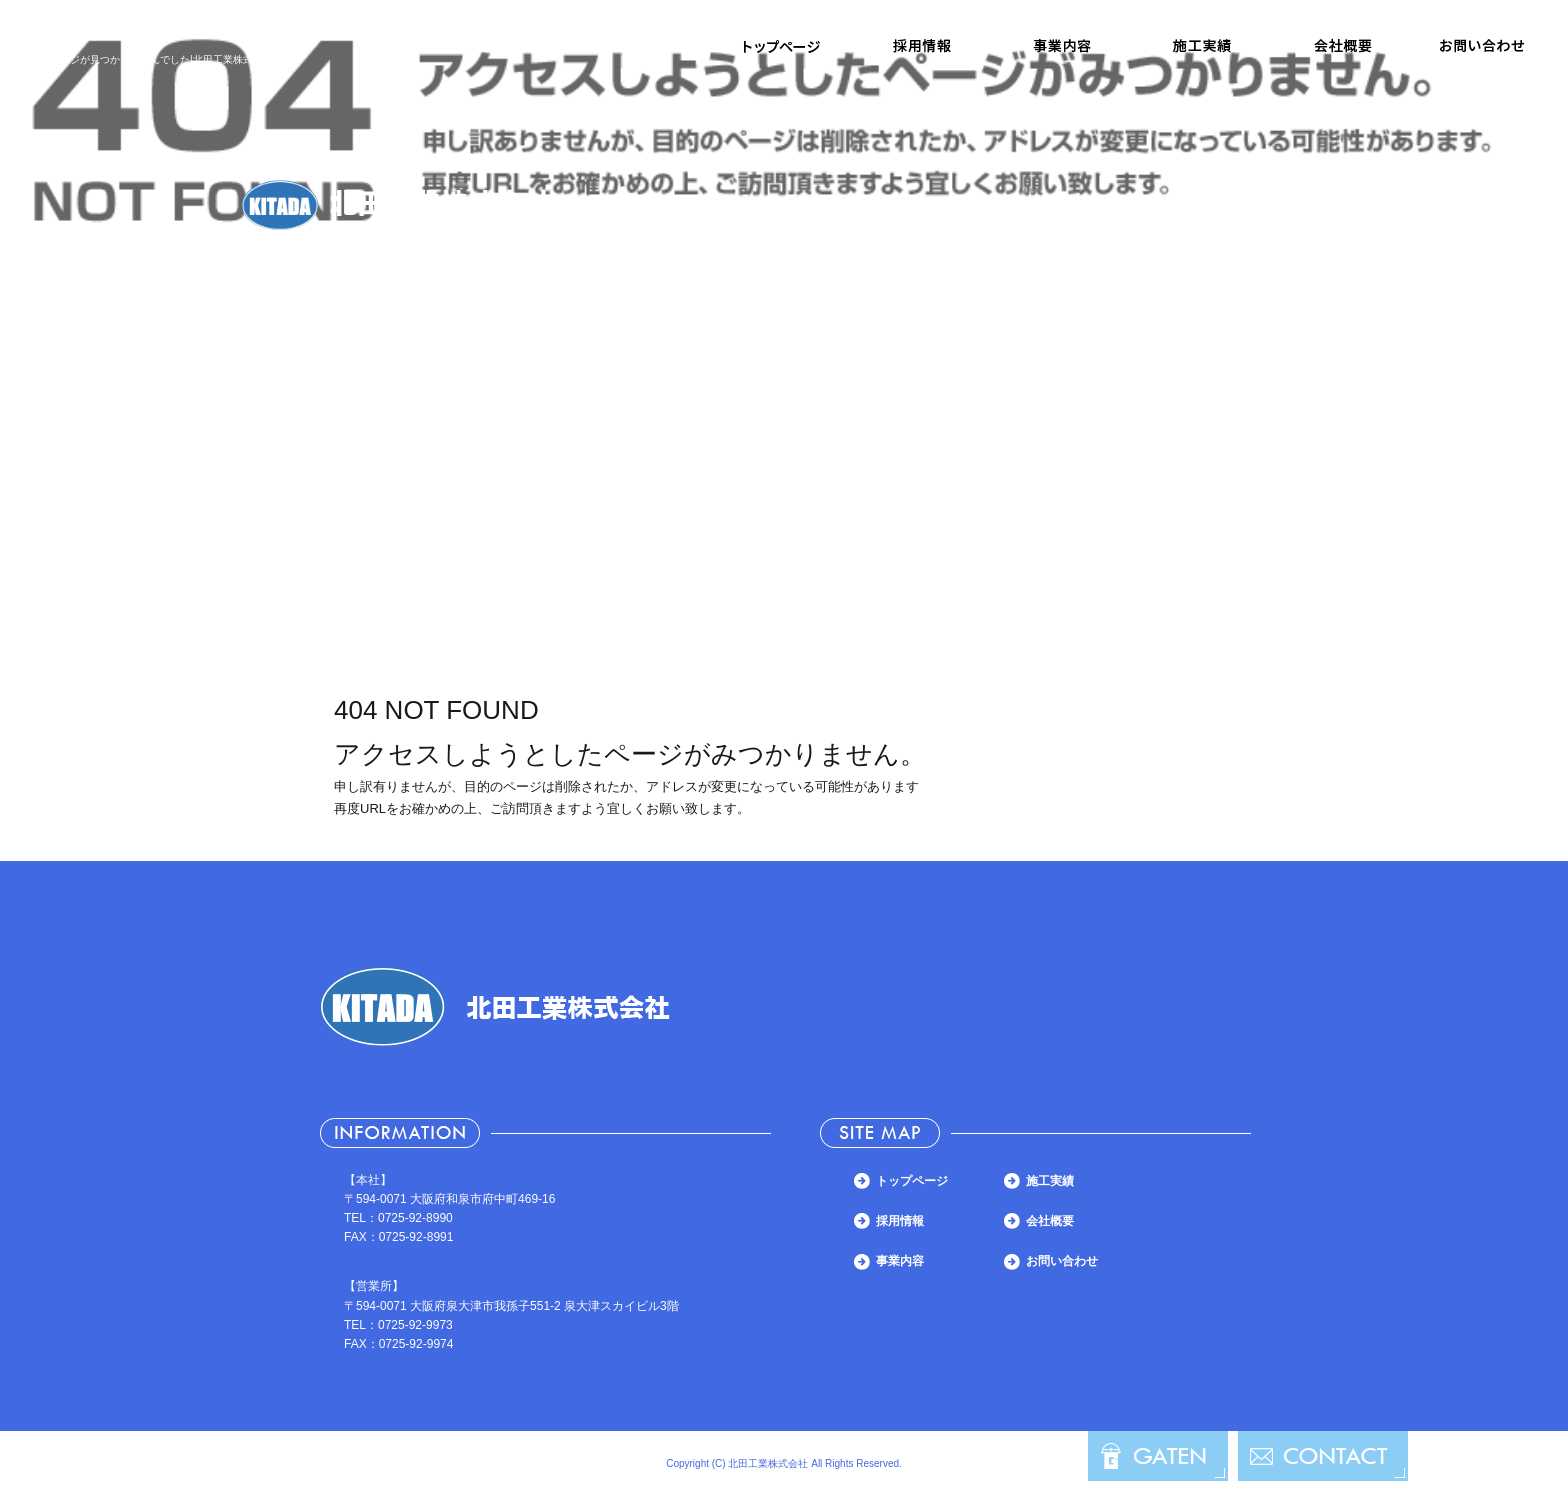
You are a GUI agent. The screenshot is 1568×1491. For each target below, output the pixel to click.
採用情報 (922, 46)
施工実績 (1202, 46)
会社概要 (1342, 46)
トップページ (782, 46)
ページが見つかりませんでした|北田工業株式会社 (161, 59)
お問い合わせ (1482, 46)
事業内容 (1062, 46)
